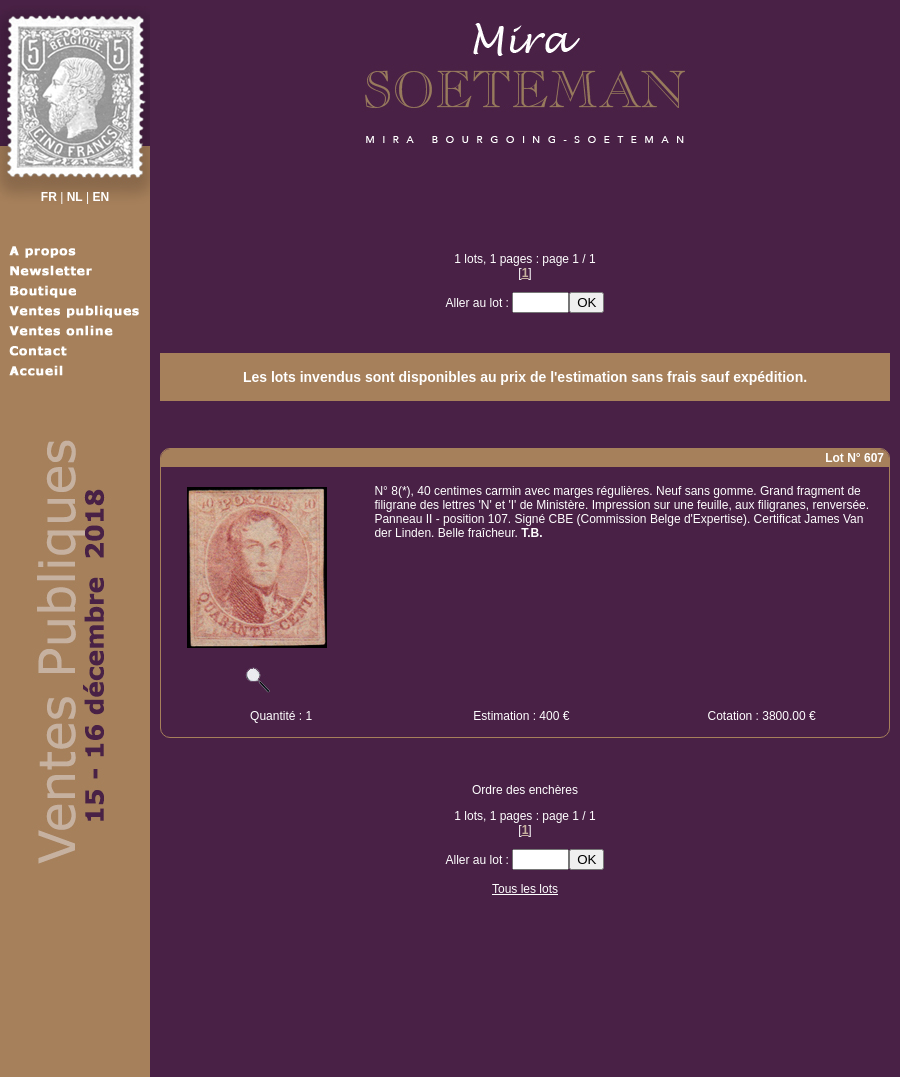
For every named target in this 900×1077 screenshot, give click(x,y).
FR (49, 197)
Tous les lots (525, 889)
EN (100, 197)
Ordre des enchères (525, 790)
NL (75, 197)
